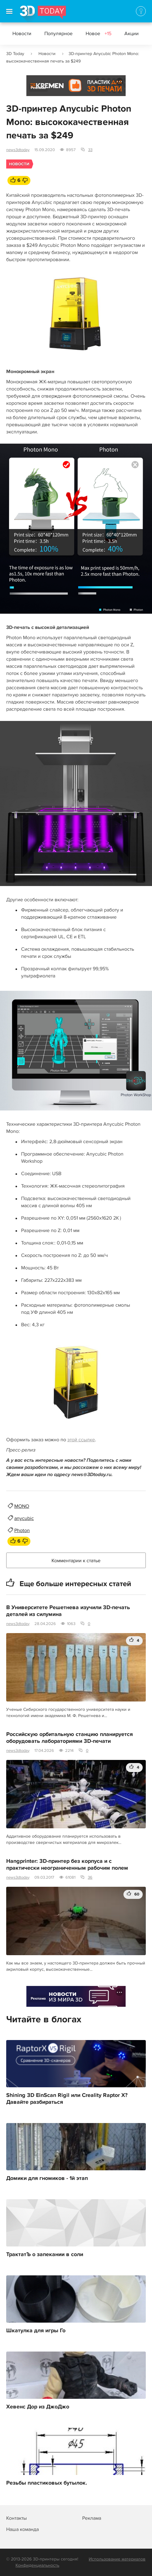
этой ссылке (81, 1440)
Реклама (38, 87)
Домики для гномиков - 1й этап (47, 2178)
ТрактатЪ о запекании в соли (44, 2254)
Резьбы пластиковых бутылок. (46, 2483)
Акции (131, 33)
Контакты (16, 2518)
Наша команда (22, 2529)
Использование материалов (117, 2559)
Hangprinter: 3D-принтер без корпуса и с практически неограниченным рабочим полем (67, 1865)
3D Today (15, 53)
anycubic (24, 1518)
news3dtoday (17, 149)
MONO (21, 1506)
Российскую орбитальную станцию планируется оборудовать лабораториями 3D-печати (69, 1738)
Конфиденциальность (37, 2565)
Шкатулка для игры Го (35, 2330)
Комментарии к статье (76, 1561)
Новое (98, 33)
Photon (22, 1530)
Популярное (58, 33)
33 (90, 149)
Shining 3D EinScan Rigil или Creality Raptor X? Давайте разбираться (66, 2099)
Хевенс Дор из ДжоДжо (37, 2406)
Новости (21, 33)
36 (90, 1877)
